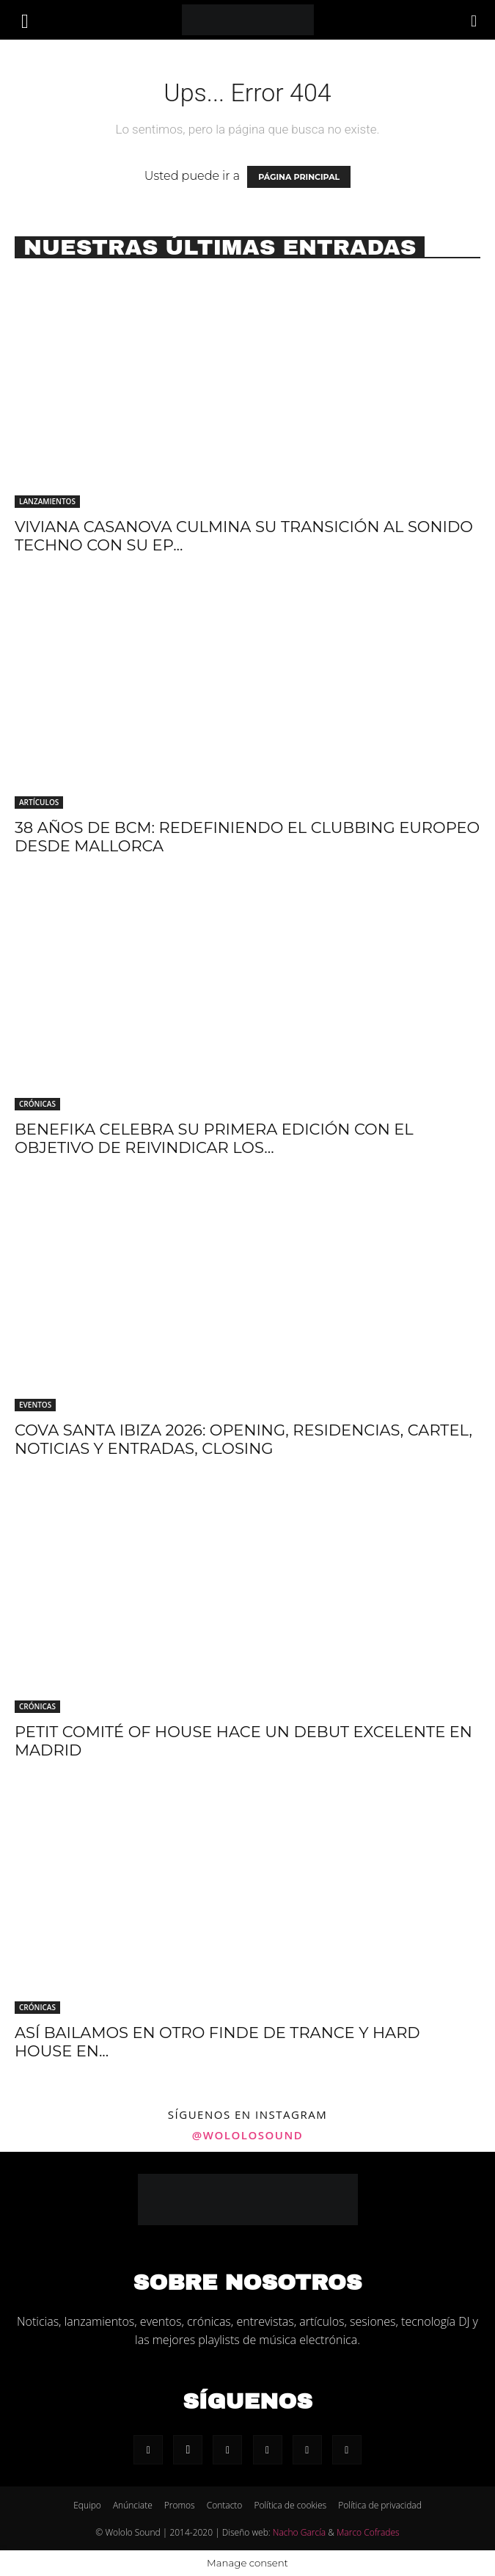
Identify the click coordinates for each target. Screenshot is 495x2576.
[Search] (474, 20)
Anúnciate (133, 2505)
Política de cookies (290, 2505)
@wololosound (247, 2135)
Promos (179, 2505)
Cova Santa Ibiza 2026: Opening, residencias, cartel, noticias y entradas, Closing (243, 1439)
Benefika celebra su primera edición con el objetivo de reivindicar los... (214, 1138)
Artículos (39, 802)
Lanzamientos (47, 501)
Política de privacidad (380, 2505)
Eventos (35, 1405)
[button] (24, 20)
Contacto (225, 2505)
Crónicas (37, 1104)
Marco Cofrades (368, 2532)
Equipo (87, 2505)
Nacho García (299, 2532)
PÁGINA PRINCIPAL (299, 177)
